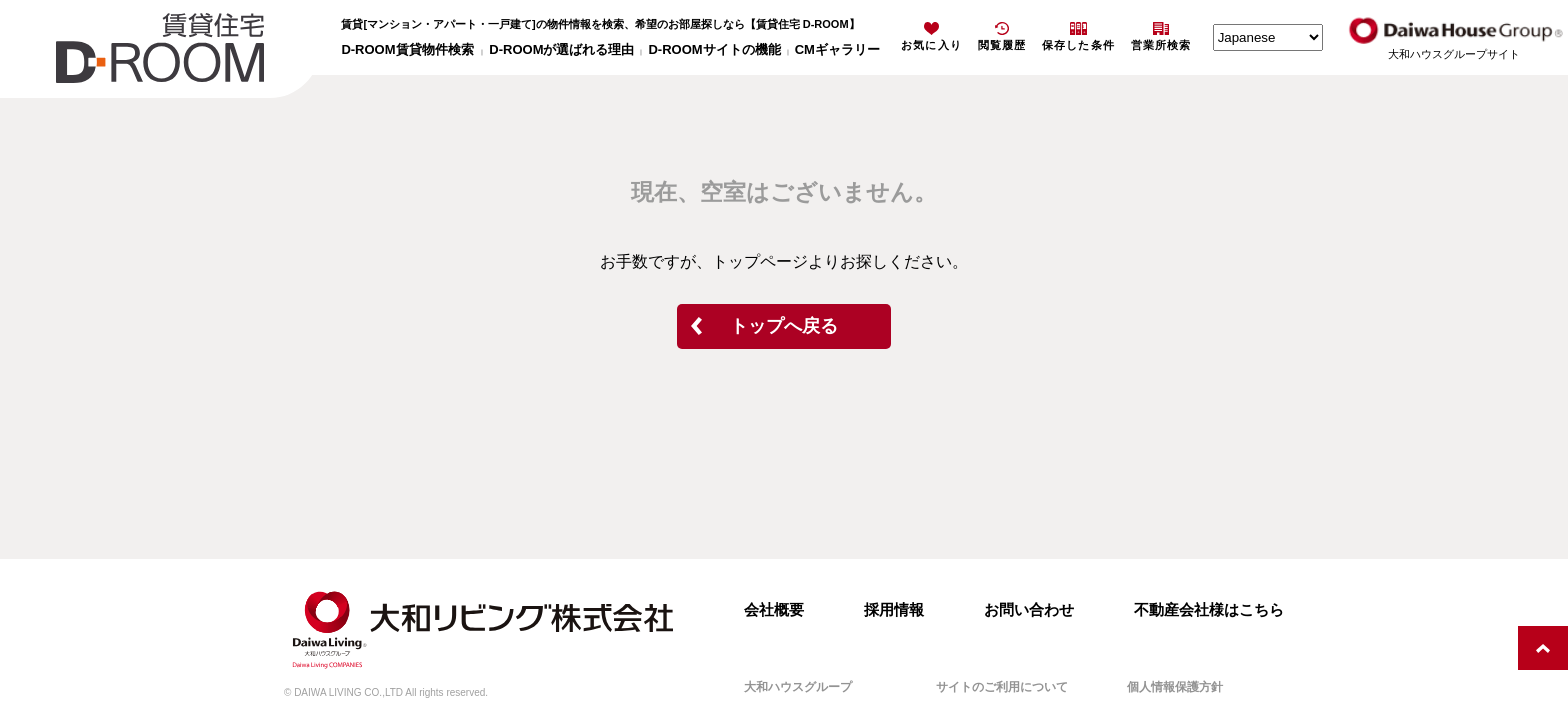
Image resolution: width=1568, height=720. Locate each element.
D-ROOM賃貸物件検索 (407, 49)
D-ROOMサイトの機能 (714, 49)
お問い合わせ (1029, 609)
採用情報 (894, 609)
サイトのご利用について (1002, 687)
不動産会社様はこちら (1209, 609)
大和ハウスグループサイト (1454, 54)
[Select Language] (1268, 37)
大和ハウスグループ (798, 687)
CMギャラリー (837, 49)
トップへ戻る (784, 326)
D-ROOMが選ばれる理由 (561, 49)
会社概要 (774, 609)
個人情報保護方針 (1175, 687)
